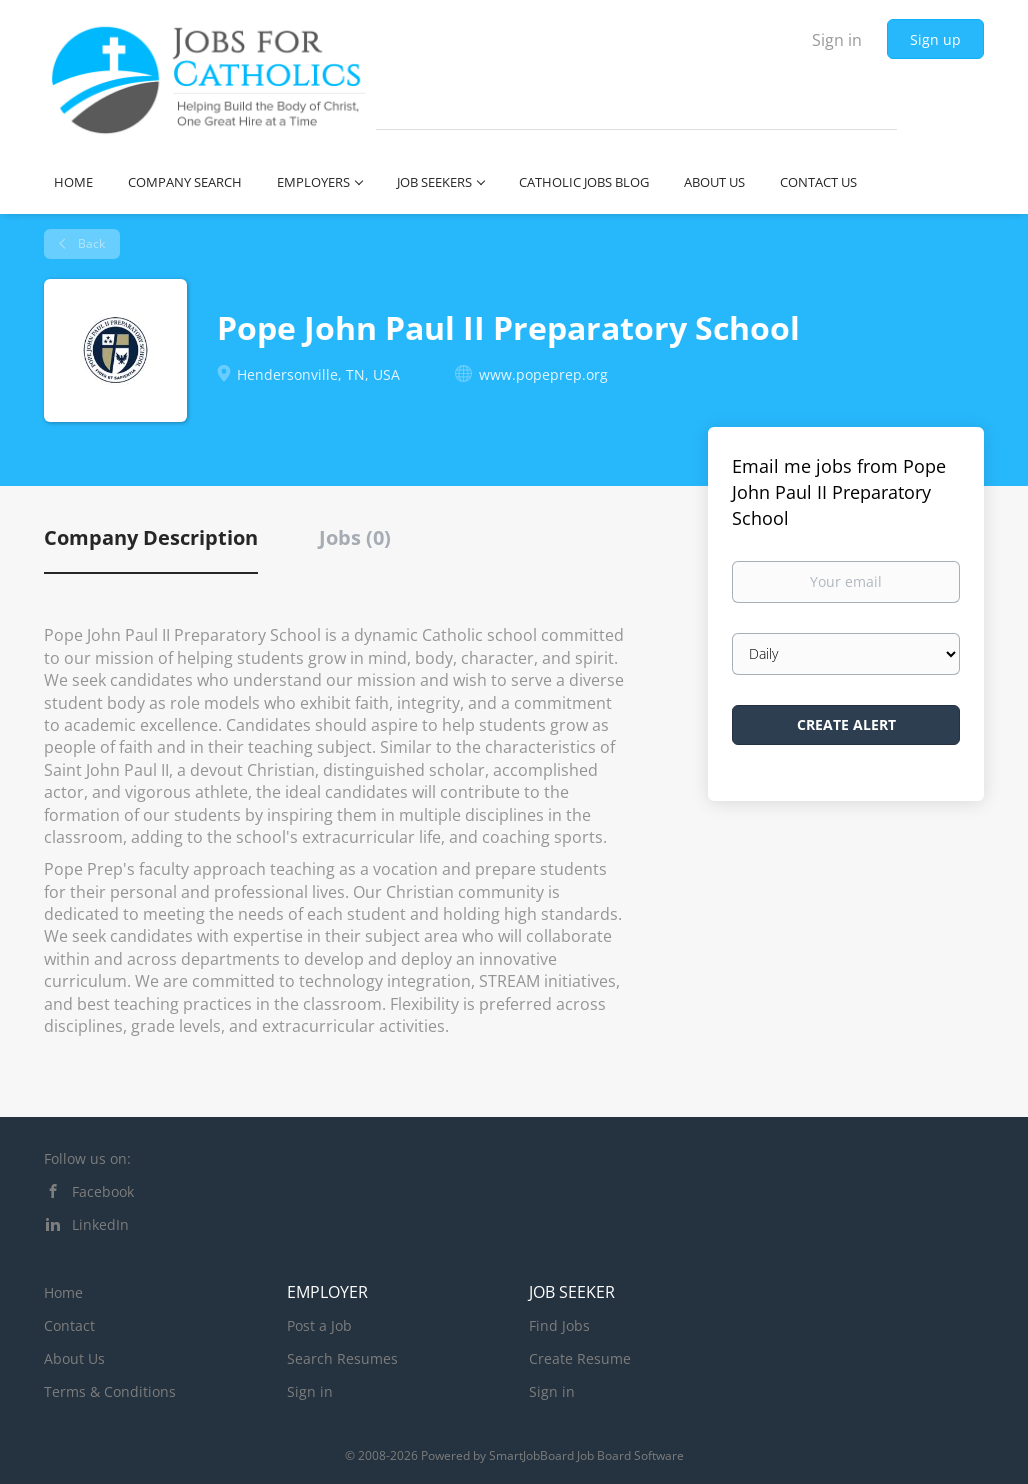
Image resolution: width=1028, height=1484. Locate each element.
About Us (74, 1358)
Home (63, 1292)
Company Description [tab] (151, 537)
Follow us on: (87, 1158)
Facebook (103, 1191)
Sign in (837, 40)
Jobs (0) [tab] (355, 537)
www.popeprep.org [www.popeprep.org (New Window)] (543, 374)
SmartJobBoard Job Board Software (586, 1455)
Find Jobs (559, 1325)
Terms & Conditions (110, 1391)
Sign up (935, 39)
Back (90, 243)
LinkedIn (100, 1224)
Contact (69, 1325)
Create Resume (580, 1358)
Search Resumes (342, 1358)
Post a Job (319, 1325)
